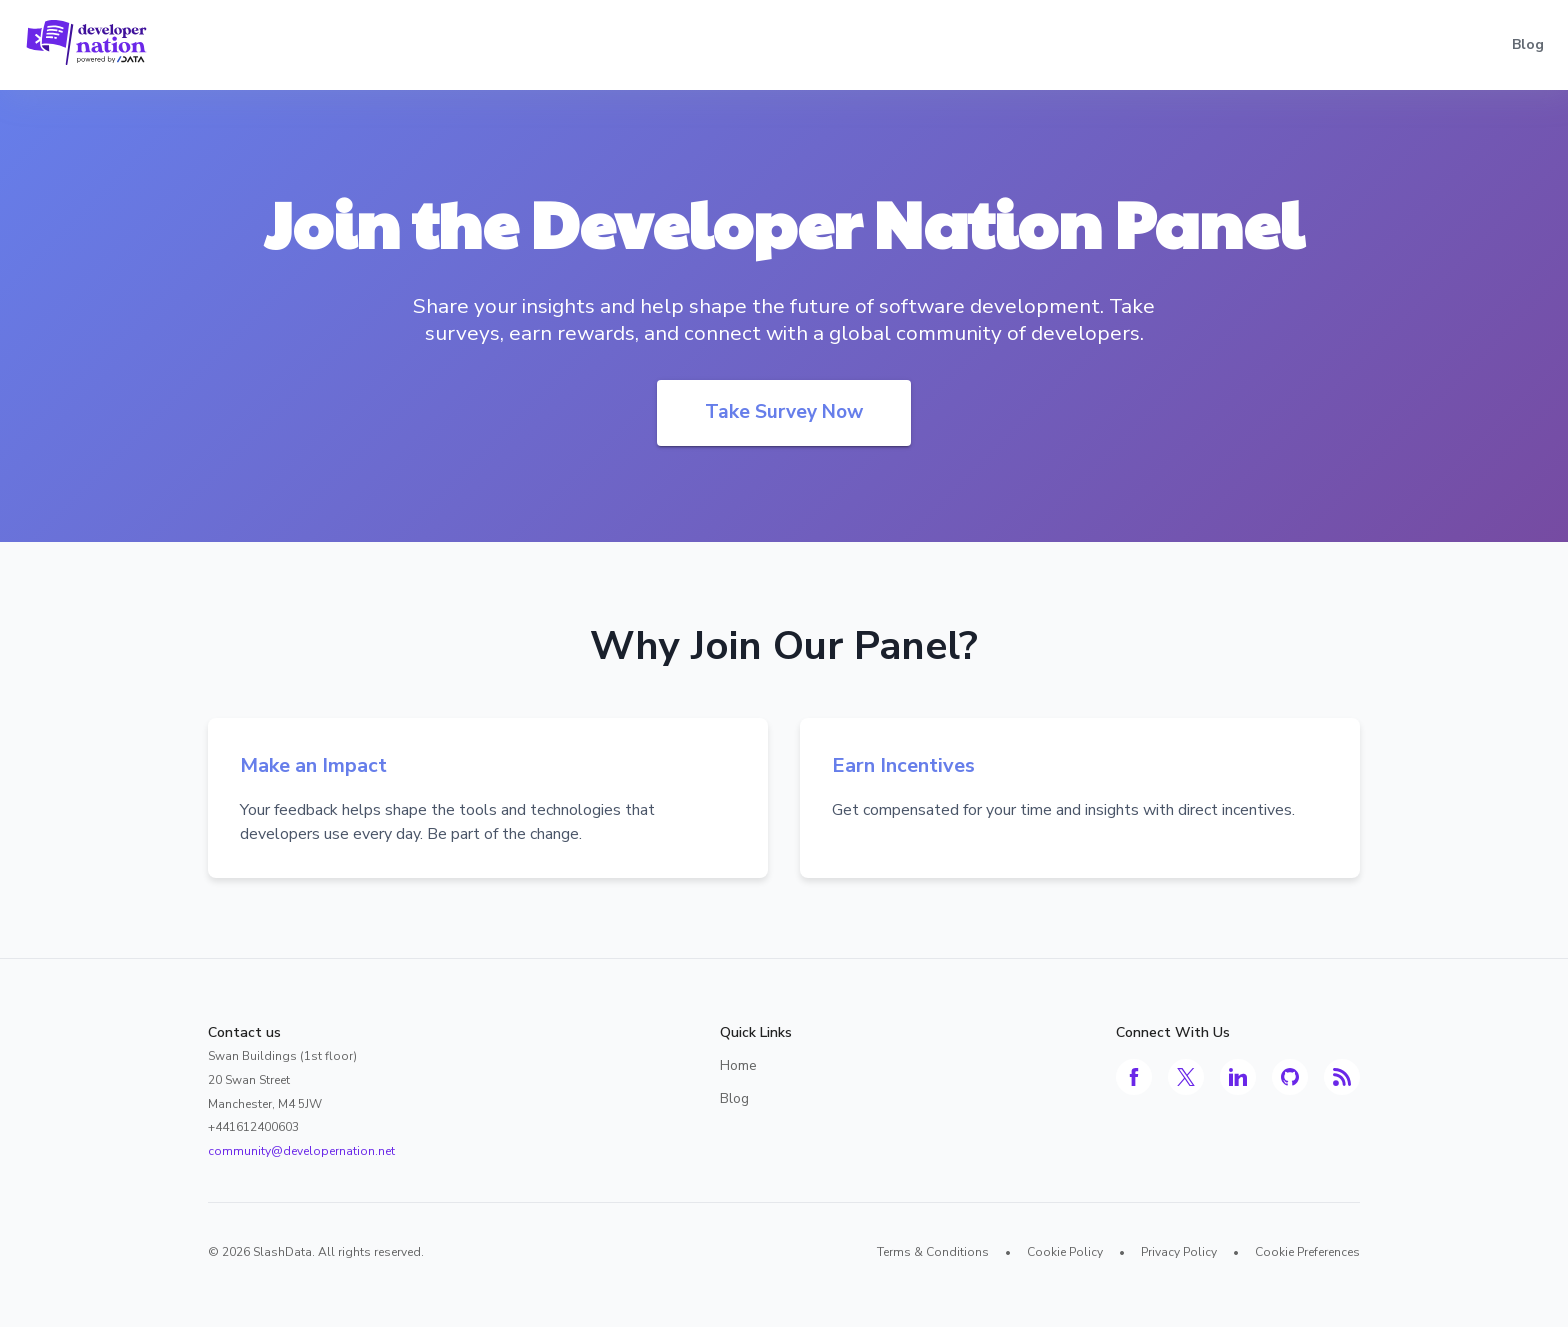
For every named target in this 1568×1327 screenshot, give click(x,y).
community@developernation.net (301, 1151)
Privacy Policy (1179, 1252)
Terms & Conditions (933, 1252)
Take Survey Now (784, 412)
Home (738, 1065)
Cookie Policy (1065, 1252)
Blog (1528, 44)
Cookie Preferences (1307, 1252)
